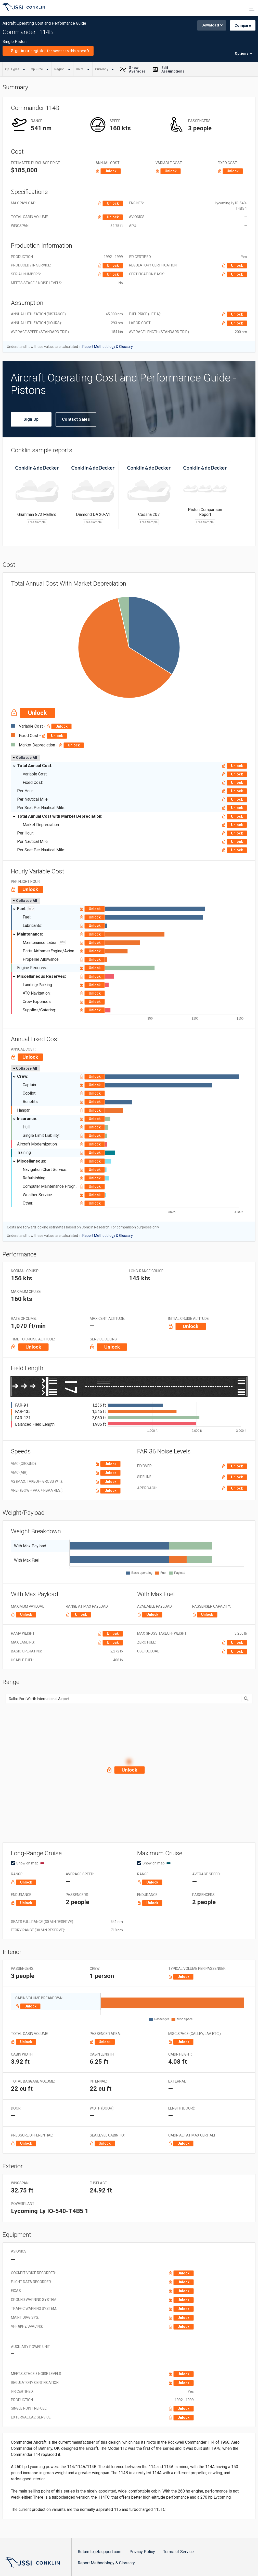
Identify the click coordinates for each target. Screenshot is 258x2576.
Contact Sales (76, 419)
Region (60, 69)
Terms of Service (178, 2551)
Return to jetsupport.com (99, 2551)
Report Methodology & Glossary (106, 2562)
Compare (243, 25)
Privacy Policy (142, 2551)
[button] (129, 1762)
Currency (102, 69)
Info (31, 908)
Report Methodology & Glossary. (107, 347)
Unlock (111, 171)
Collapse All (25, 758)
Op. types (12, 69)
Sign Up (30, 419)
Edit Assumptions (168, 69)
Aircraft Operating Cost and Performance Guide (24, 8)
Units (80, 69)
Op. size (37, 69)
